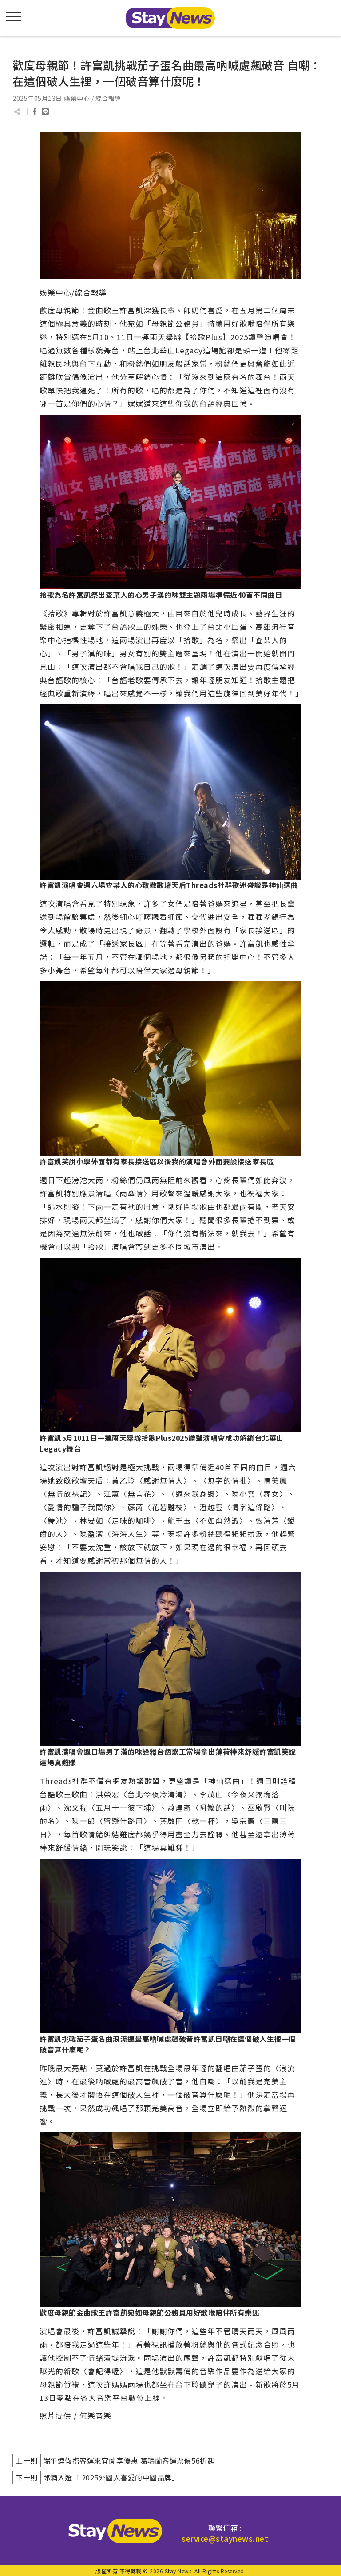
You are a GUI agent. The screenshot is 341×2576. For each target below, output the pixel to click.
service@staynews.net (225, 2538)
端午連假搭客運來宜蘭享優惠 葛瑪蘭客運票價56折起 (129, 2460)
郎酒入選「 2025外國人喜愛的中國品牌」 (111, 2477)
